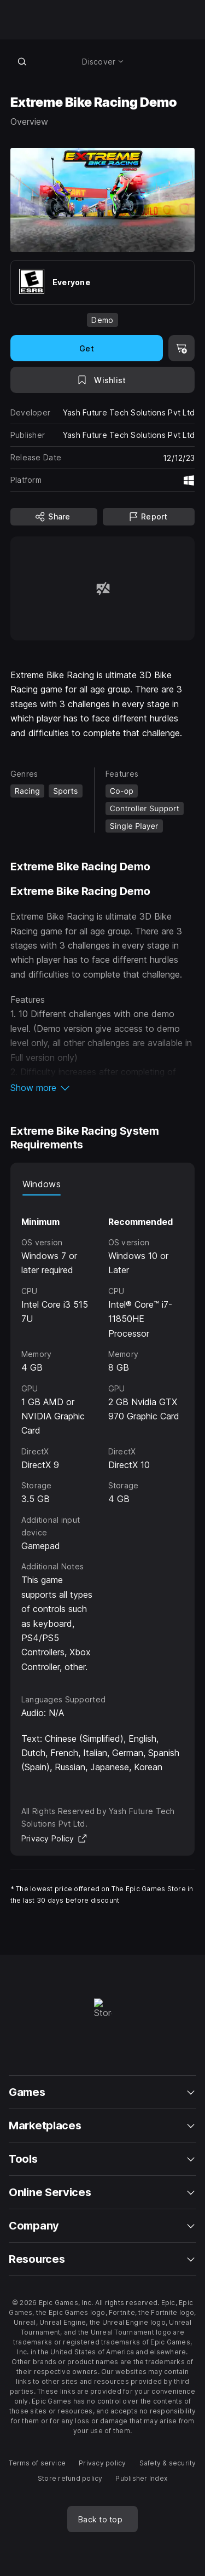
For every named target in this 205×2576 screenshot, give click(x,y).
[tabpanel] (102, 1434)
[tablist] (102, 1184)
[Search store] (22, 61)
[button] (102, 1088)
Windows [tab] (41, 1184)
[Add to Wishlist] (102, 380)
